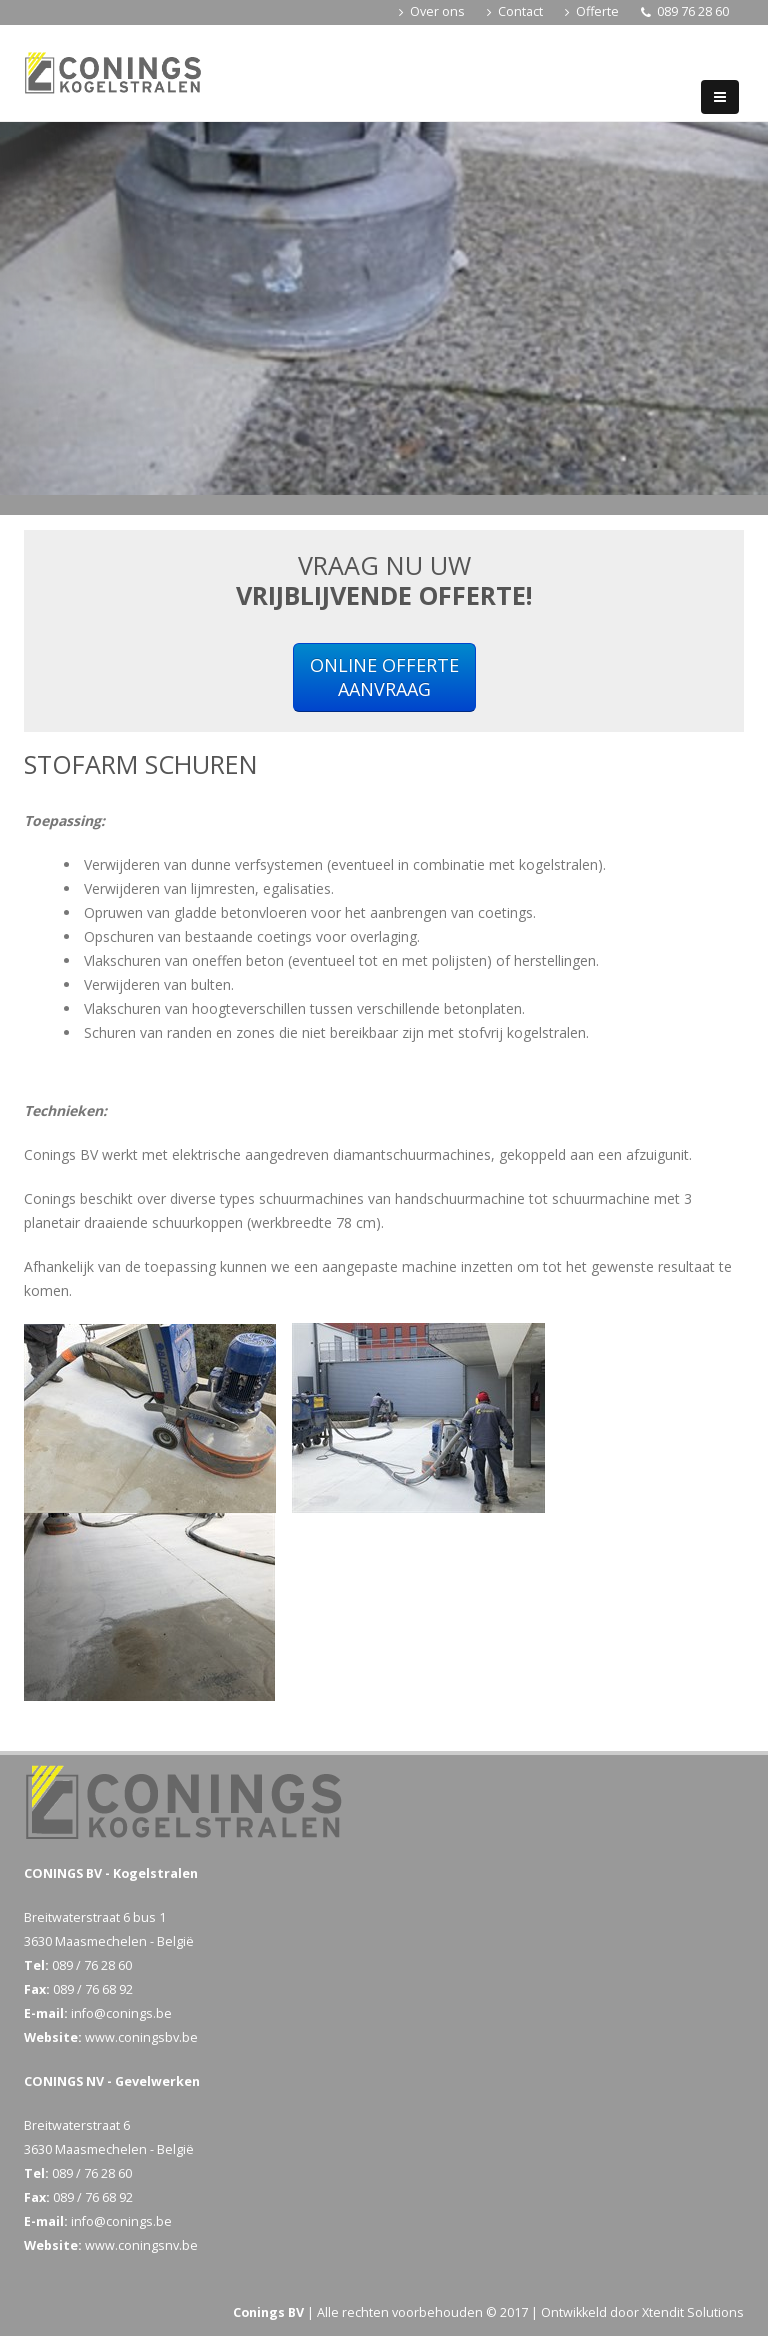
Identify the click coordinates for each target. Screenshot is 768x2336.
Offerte (592, 11)
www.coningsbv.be (141, 2037)
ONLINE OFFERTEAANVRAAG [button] (384, 677)
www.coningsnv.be (141, 2245)
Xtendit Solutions (693, 2312)
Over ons (432, 11)
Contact (515, 11)
